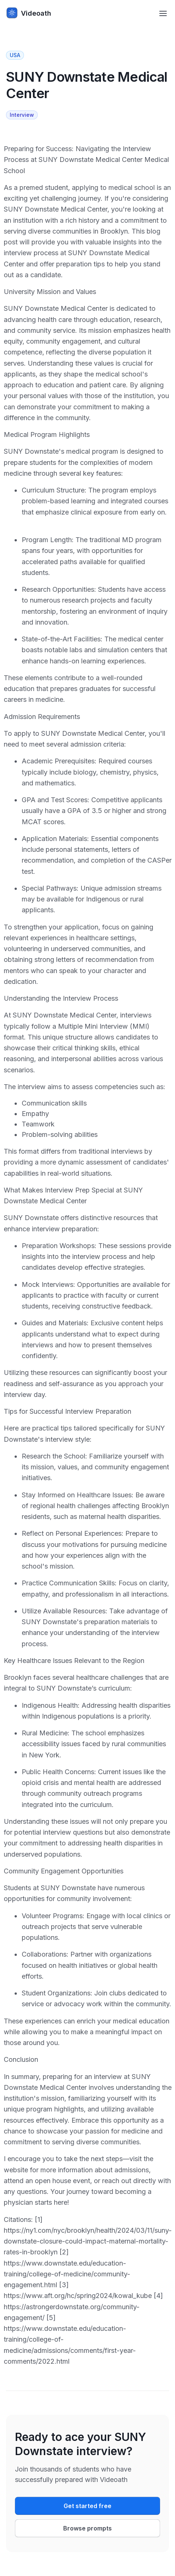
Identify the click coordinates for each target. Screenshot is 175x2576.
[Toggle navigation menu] (163, 13)
